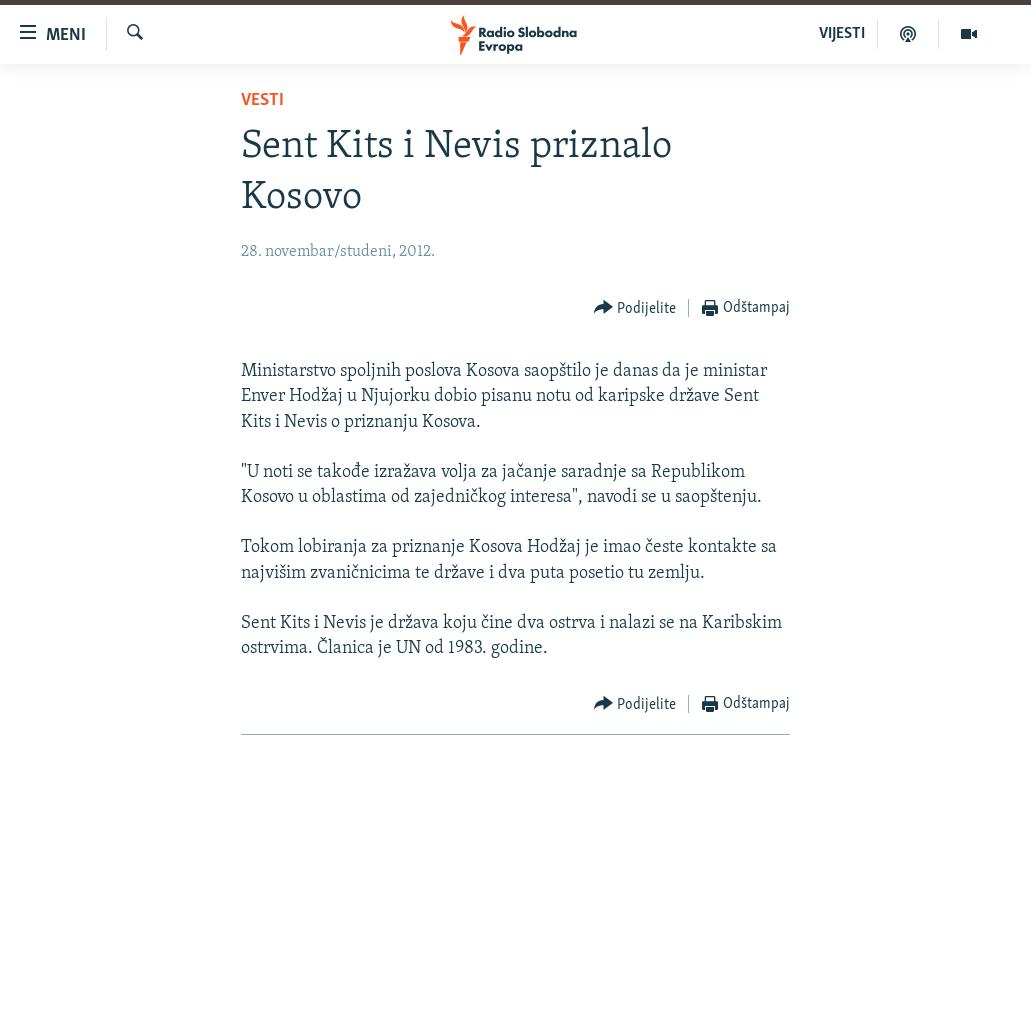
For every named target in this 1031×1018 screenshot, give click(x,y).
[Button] (635, 308)
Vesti (262, 100)
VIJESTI (842, 34)
